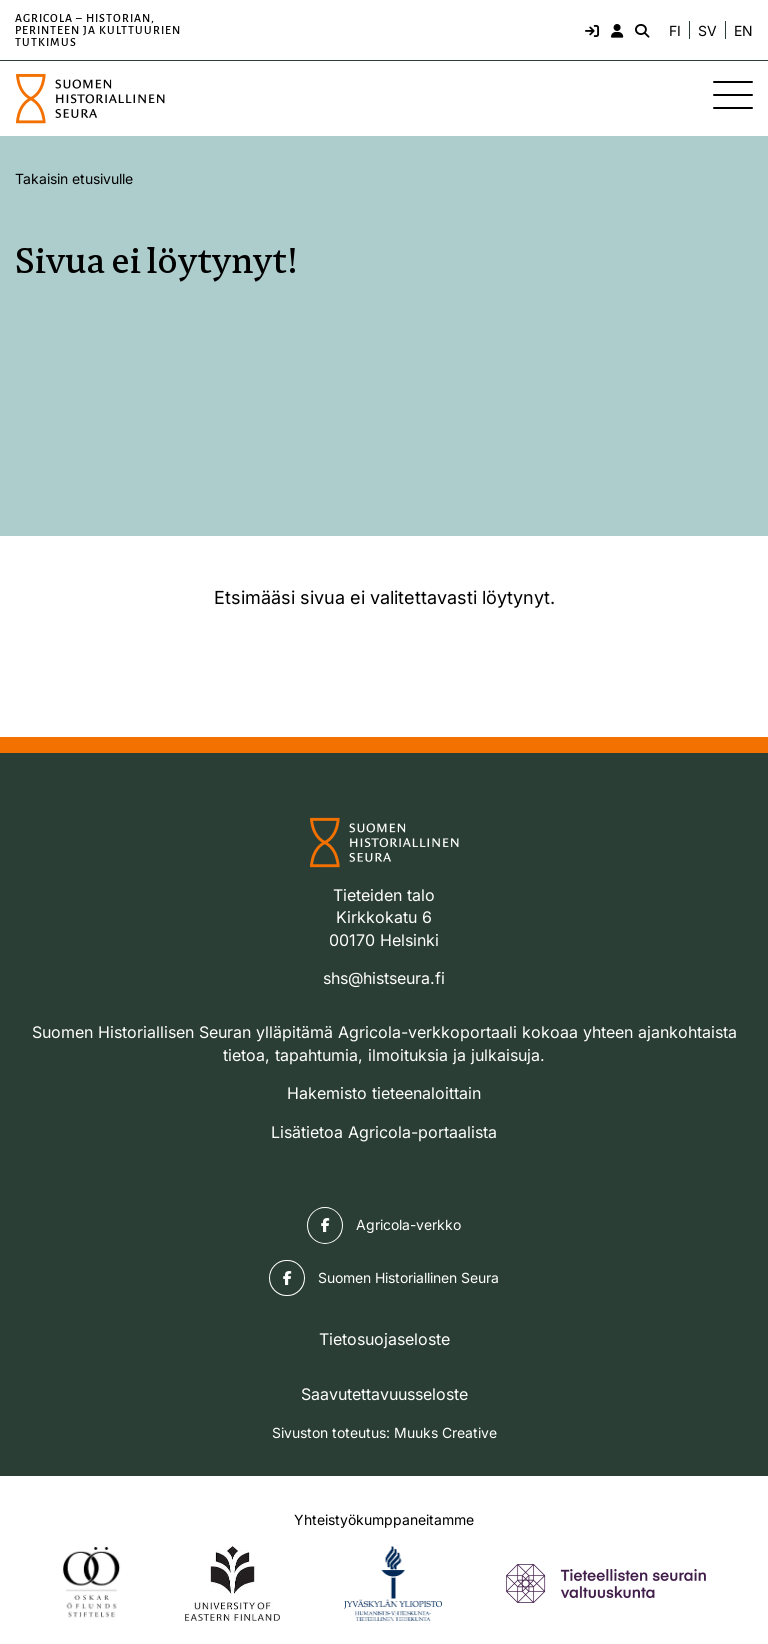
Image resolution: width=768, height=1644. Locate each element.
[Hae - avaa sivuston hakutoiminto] (640, 30)
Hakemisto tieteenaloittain (384, 1093)
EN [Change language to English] (743, 31)
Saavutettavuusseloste (384, 1394)
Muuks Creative (445, 1432)
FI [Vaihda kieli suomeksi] (675, 31)
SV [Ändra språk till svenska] (707, 31)
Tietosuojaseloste (384, 1339)
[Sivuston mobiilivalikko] (733, 95)
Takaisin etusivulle (74, 178)
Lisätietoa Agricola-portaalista (384, 1132)
